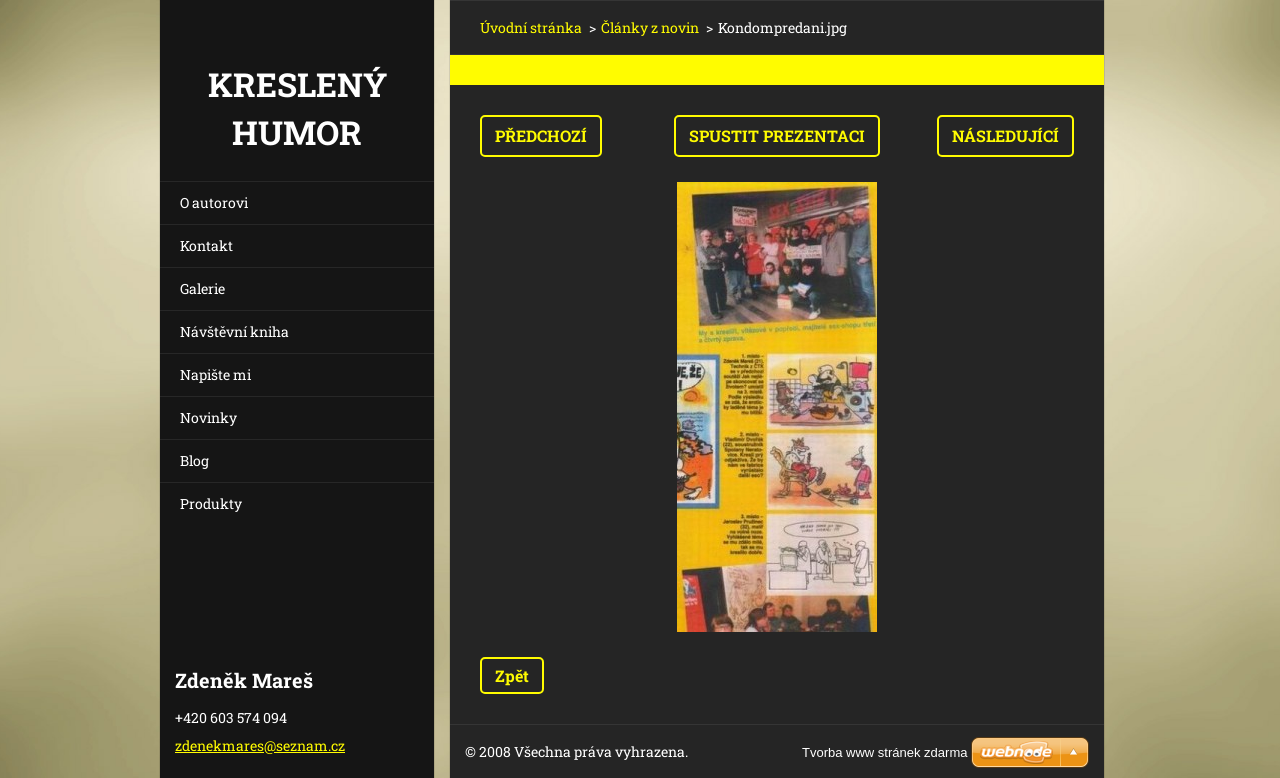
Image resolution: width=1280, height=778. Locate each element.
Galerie (202, 288)
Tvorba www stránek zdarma (884, 752)
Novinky (208, 417)
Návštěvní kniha (234, 331)
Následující (1005, 135)
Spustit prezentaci (777, 135)
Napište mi (215, 374)
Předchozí (541, 135)
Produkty (211, 503)
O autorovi (214, 202)
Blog (194, 460)
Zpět (512, 675)
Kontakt (206, 245)
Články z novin (650, 27)
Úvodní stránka (531, 27)
